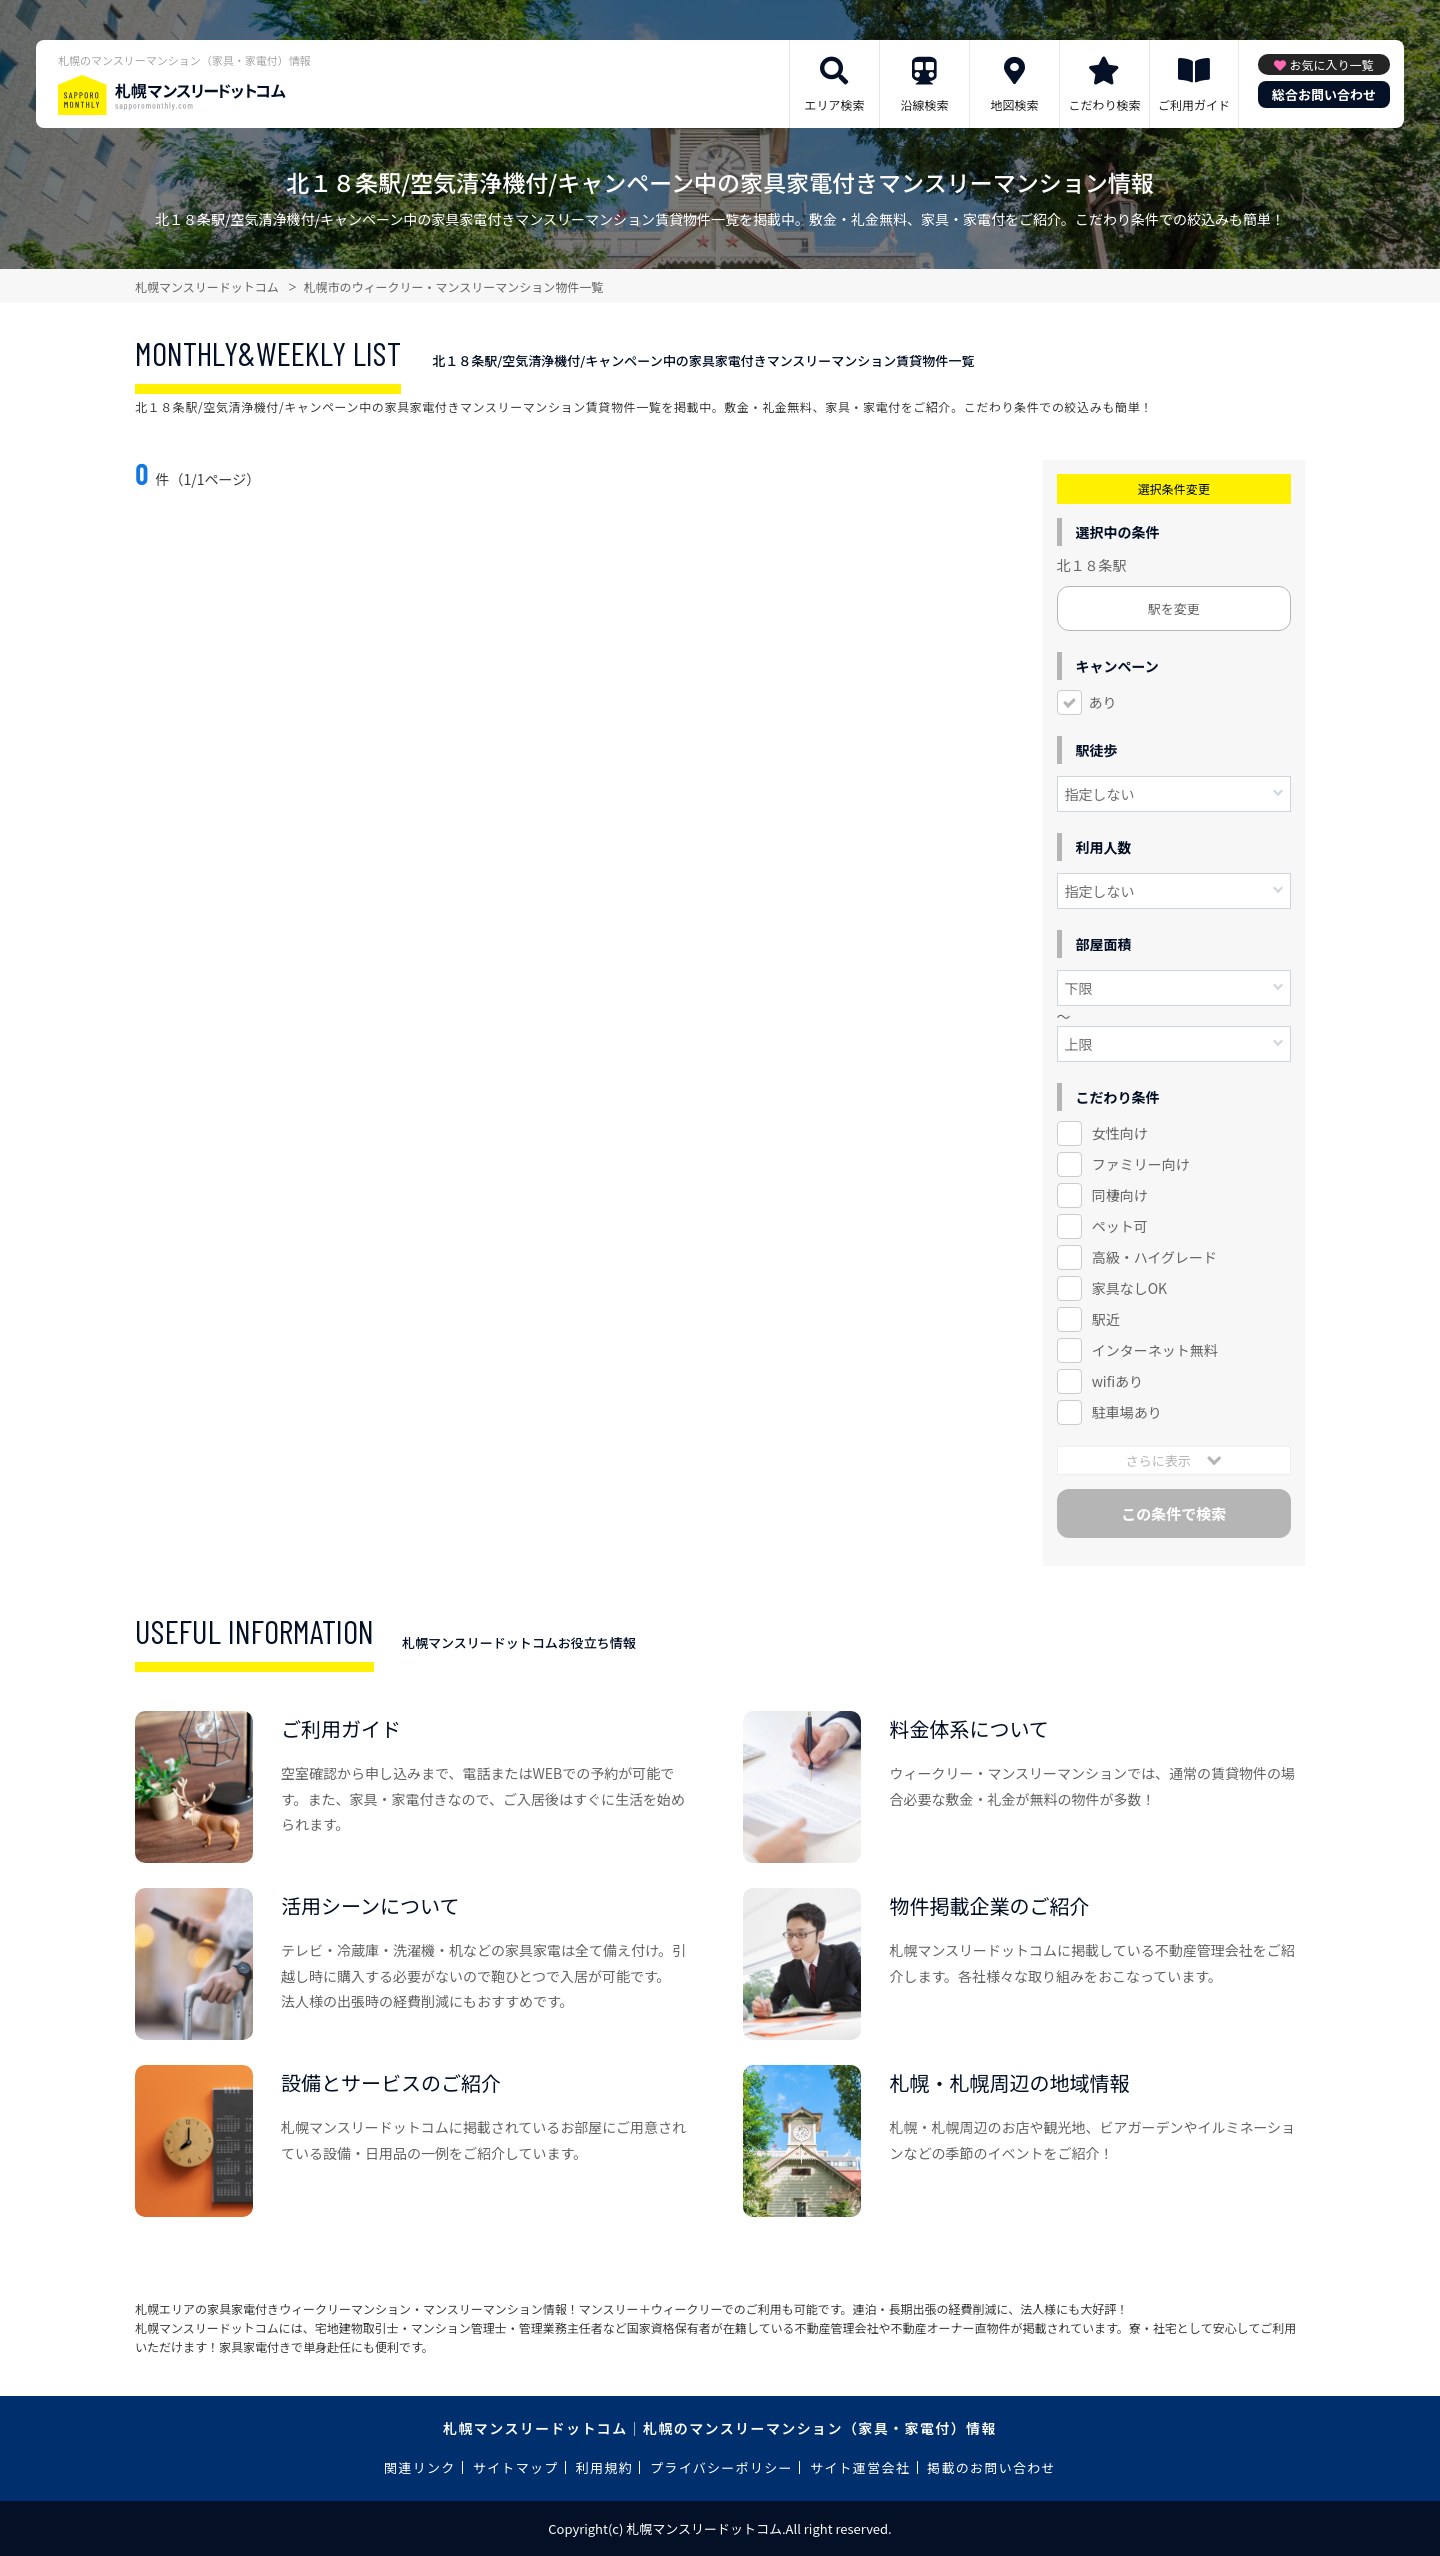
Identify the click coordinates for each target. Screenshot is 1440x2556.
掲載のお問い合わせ (991, 2467)
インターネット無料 (1155, 1350)
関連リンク (420, 2467)
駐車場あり (1127, 1412)
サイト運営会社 (860, 2467)
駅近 (1106, 1319)
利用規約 (604, 2467)
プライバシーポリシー (721, 2467)
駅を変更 (1174, 608)
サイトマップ (516, 2467)
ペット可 (1120, 1226)
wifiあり (1117, 1381)
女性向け (1120, 1133)
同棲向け (1120, 1195)
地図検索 (1014, 104)
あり (1103, 702)
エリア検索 (834, 104)
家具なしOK (1129, 1288)
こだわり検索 (1104, 104)
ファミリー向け (1141, 1164)
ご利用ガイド (1194, 104)
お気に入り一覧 (1331, 64)
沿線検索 (924, 104)
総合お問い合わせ (1324, 94)
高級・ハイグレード (1154, 1257)
